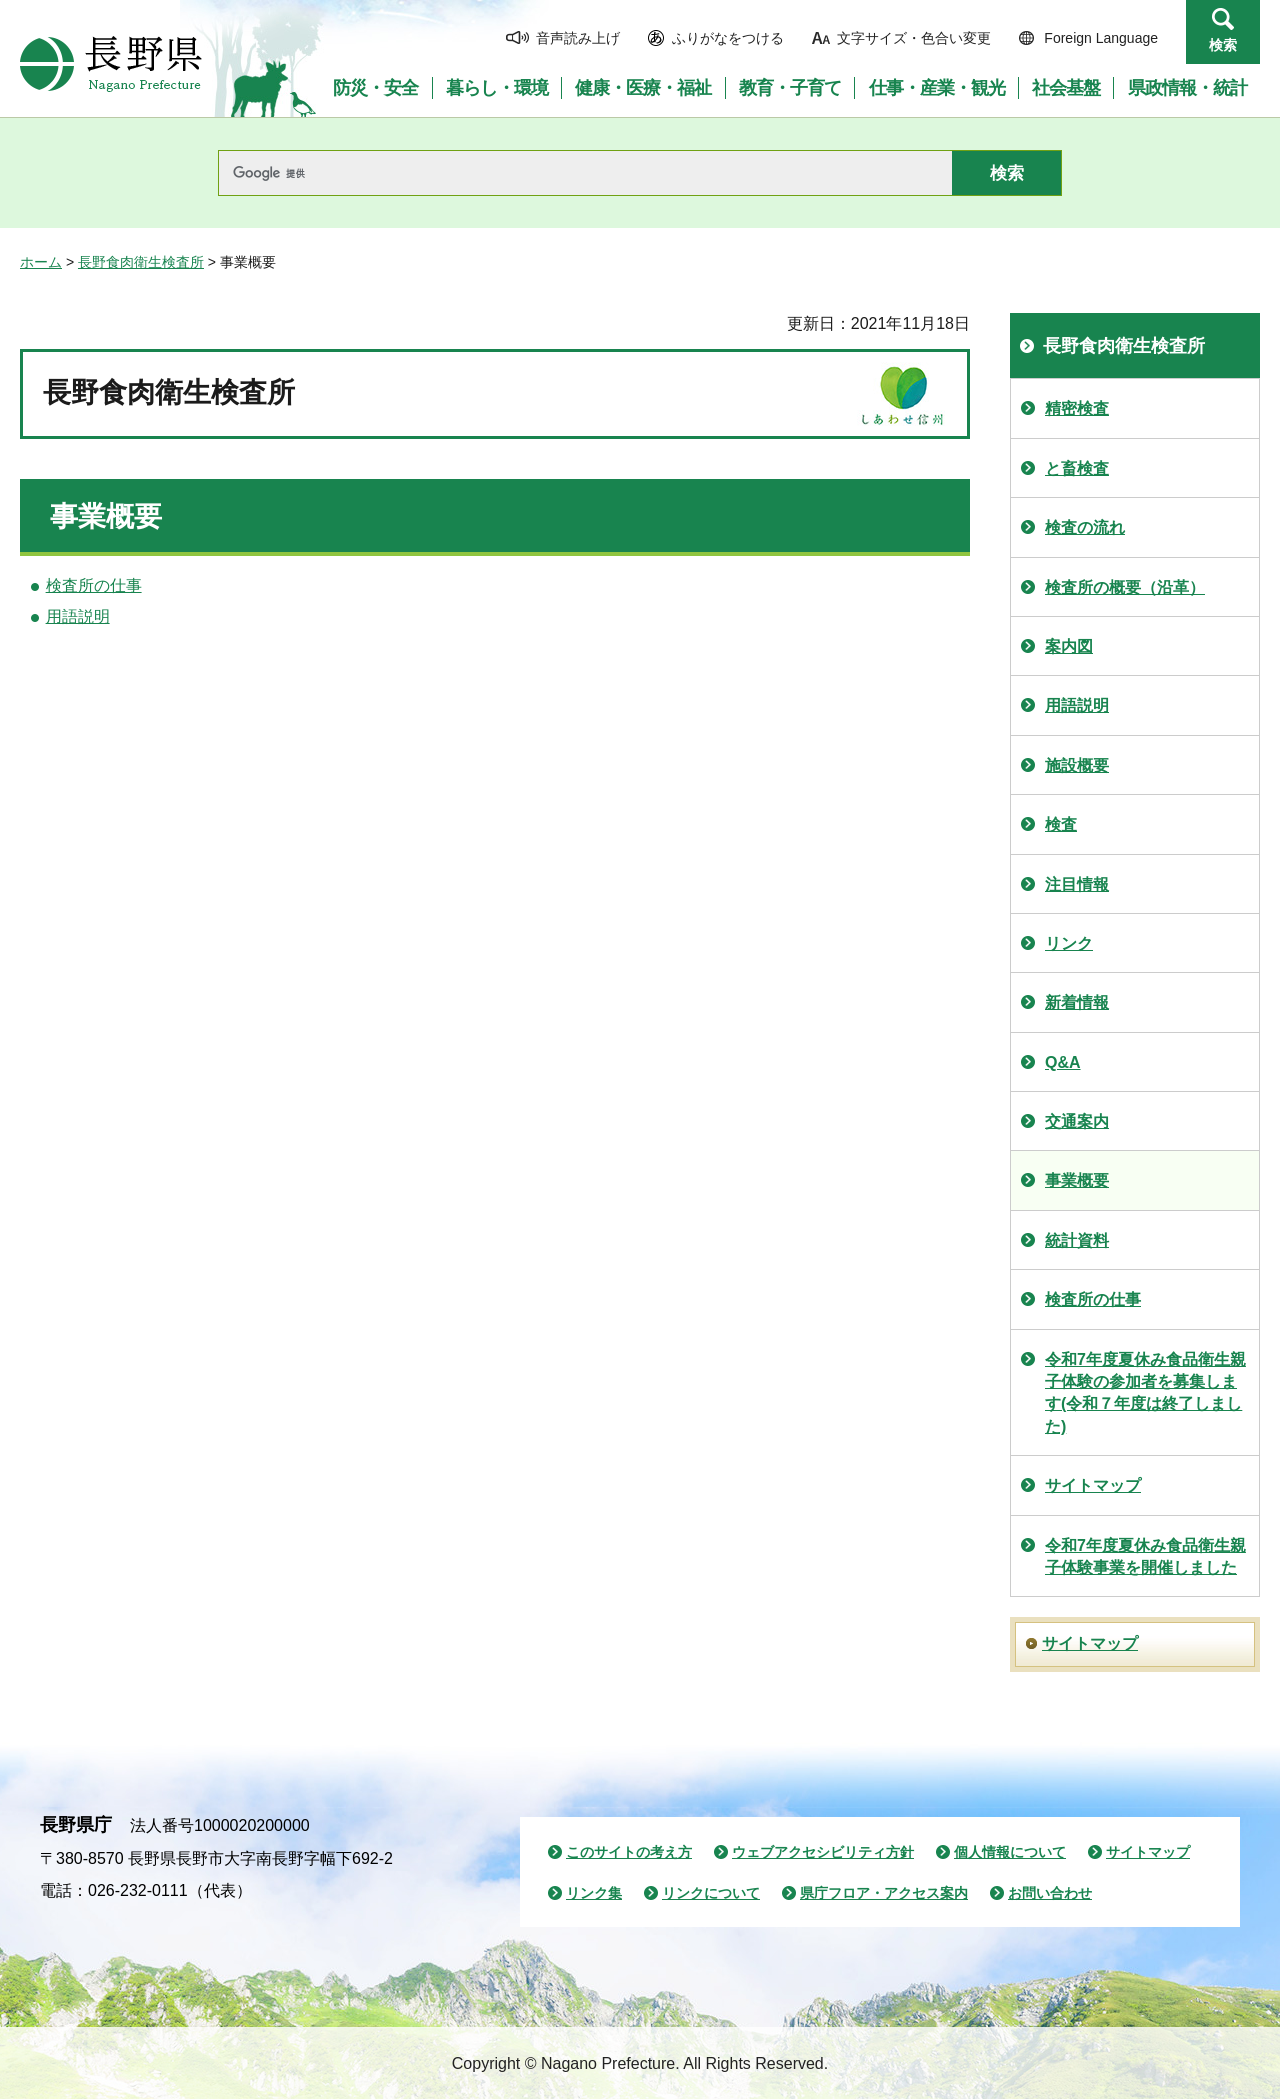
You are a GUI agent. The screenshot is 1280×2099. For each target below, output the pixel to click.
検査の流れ (1085, 527)
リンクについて (711, 1893)
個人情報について (1010, 1852)
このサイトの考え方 (629, 1852)
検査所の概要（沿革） (1125, 587)
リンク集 (594, 1893)
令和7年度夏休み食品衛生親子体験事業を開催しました (1145, 1556)
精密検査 (1077, 408)
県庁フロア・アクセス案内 (884, 1893)
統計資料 (1077, 1240)
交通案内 (1077, 1121)
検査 (1061, 824)
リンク (1069, 943)
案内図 (1069, 646)
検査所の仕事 (94, 585)
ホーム (41, 262)
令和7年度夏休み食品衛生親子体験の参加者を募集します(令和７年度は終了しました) (1145, 1393)
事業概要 (1077, 1180)
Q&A (1063, 1062)
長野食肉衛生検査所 (141, 262)
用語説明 (78, 616)
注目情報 (1077, 884)
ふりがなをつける (728, 38)
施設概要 (1077, 765)
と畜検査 (1077, 468)
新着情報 (1077, 1002)
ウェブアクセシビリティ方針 (823, 1852)
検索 (1223, 45)
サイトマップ (1093, 1485)
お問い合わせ (1050, 1893)
